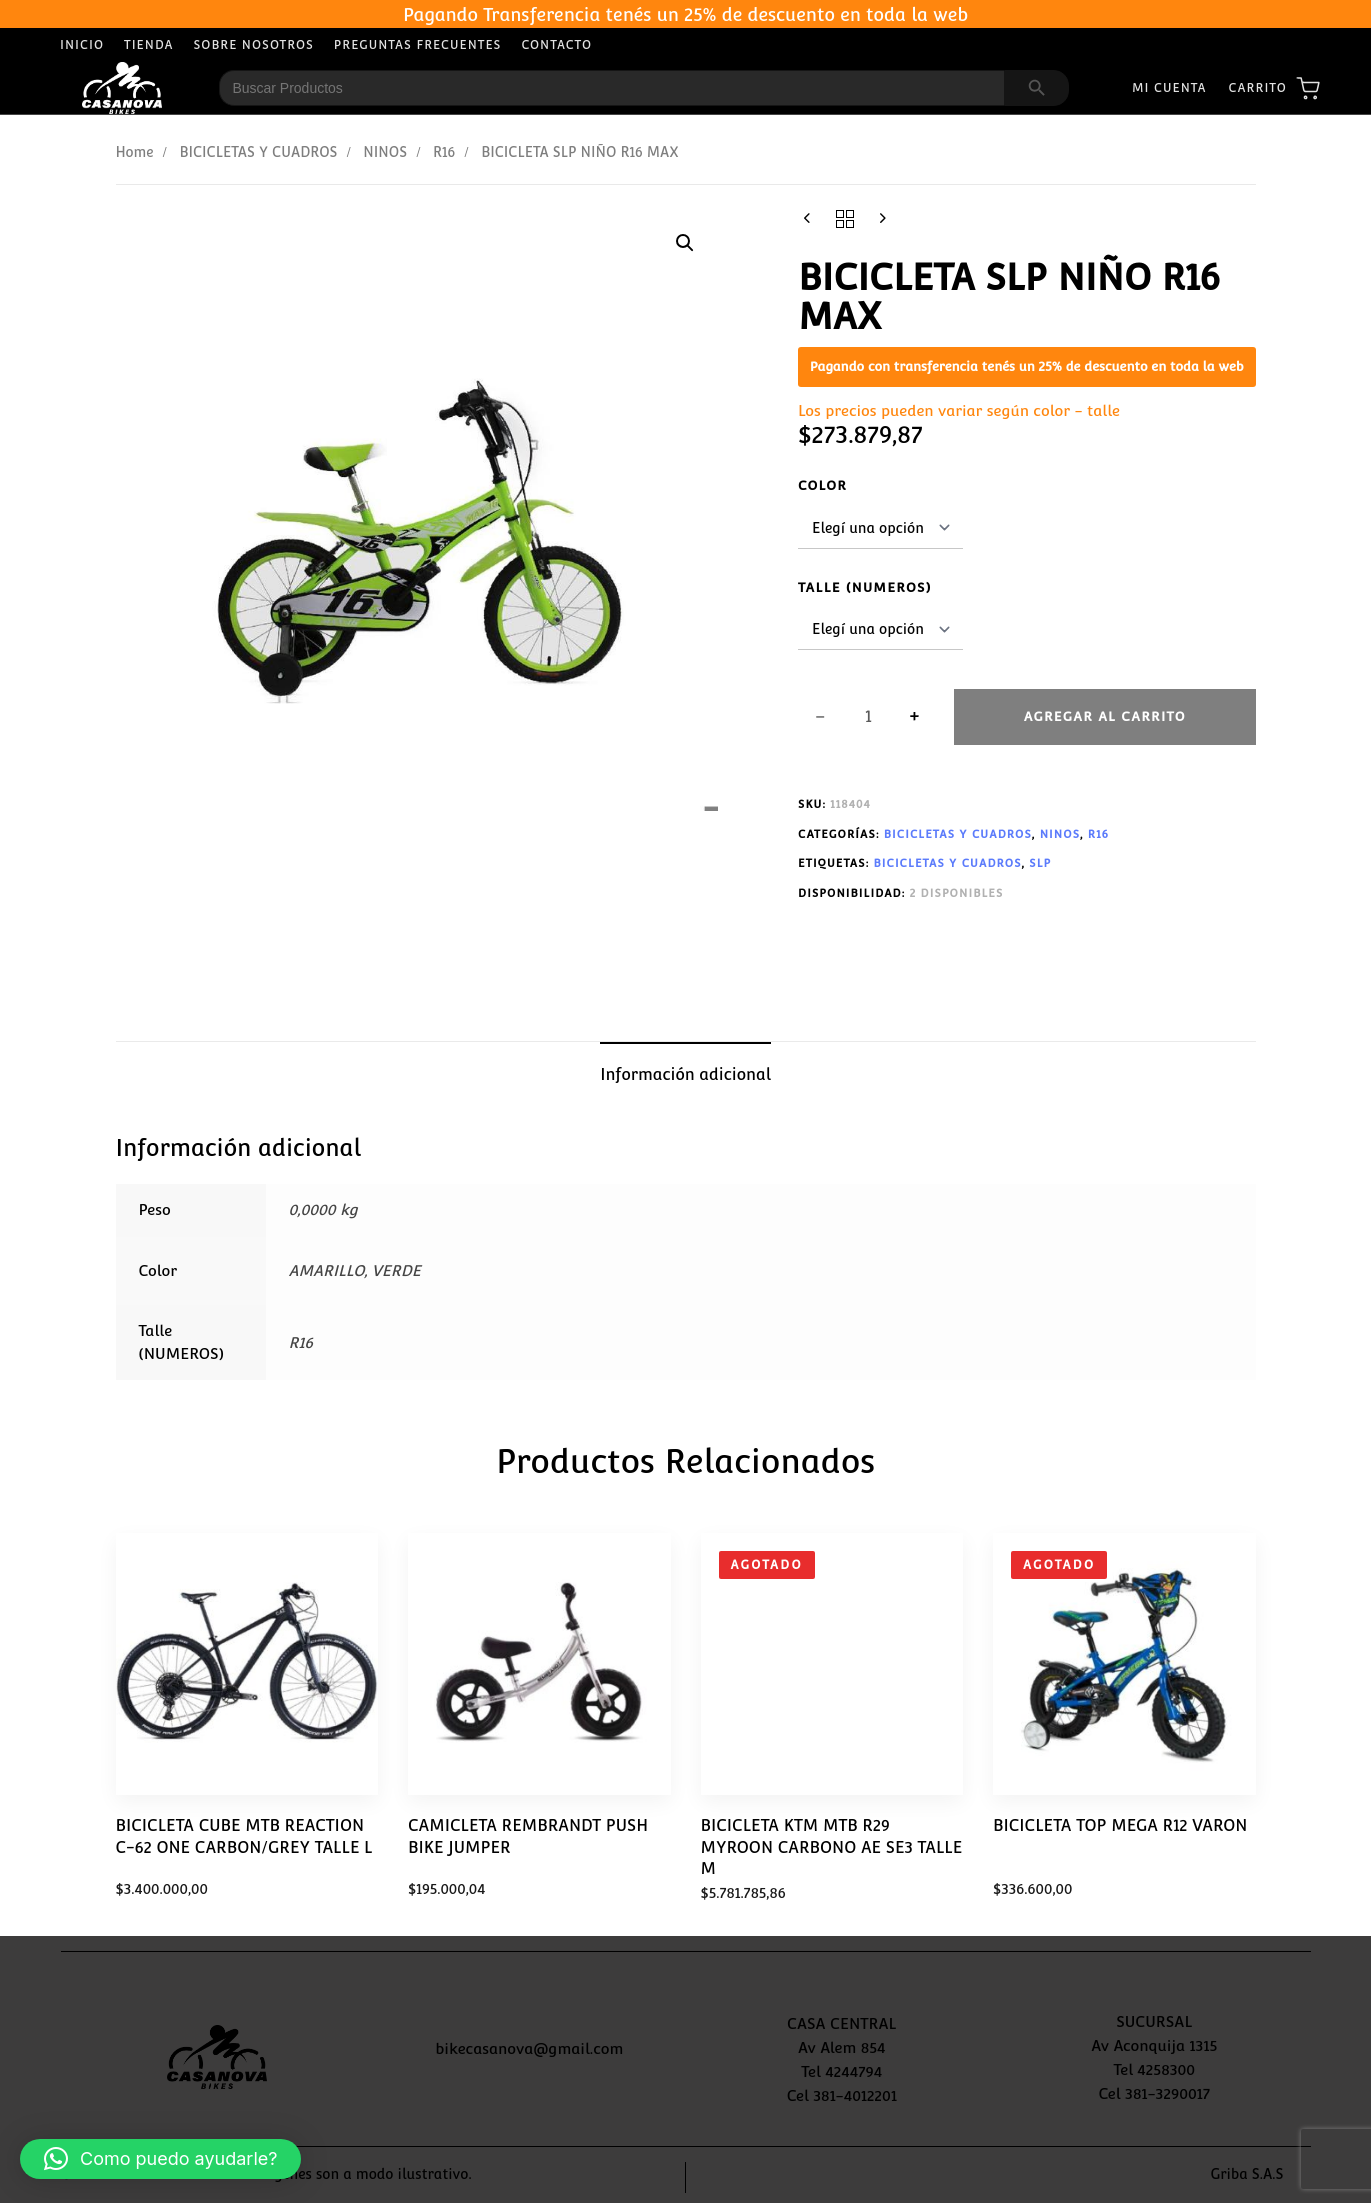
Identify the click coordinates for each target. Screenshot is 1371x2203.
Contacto (556, 45)
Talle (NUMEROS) (865, 587)
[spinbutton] (868, 717)
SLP (1040, 863)
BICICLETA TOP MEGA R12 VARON (1120, 1825)
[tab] (685, 1075)
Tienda (149, 45)
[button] (685, 243)
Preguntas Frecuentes (418, 45)
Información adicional (685, 1074)
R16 (444, 152)
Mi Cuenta (1169, 88)
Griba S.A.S (1247, 2174)
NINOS (385, 152)
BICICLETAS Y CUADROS (258, 152)
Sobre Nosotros (254, 45)
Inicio (82, 45)
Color (822, 485)
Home (135, 152)
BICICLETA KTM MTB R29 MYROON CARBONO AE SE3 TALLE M (832, 1847)
